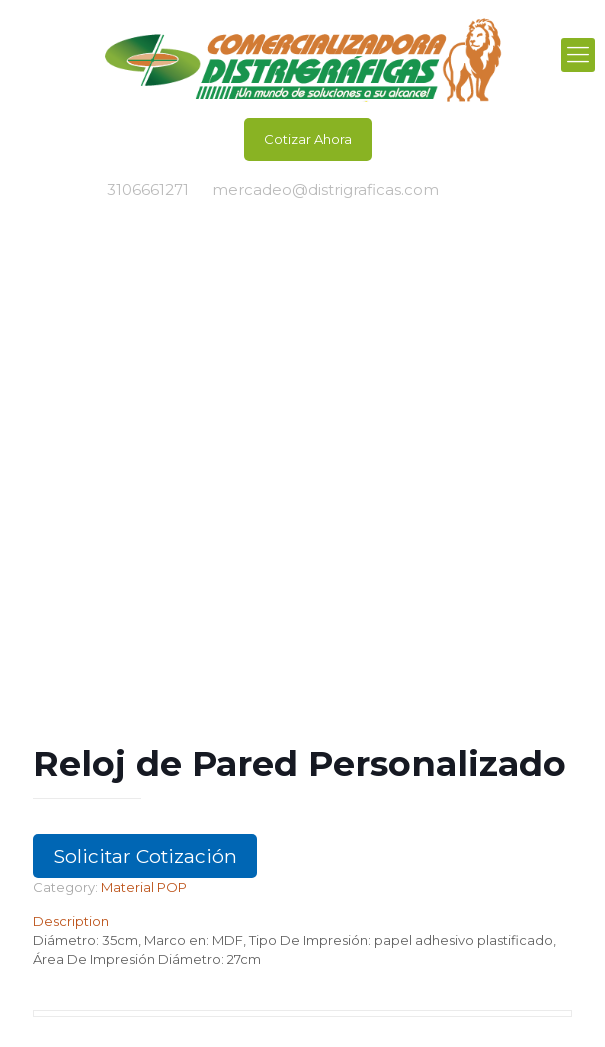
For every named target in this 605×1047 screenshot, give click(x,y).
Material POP (144, 887)
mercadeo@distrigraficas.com (325, 189)
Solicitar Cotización (145, 856)
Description (71, 921)
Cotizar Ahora (308, 139)
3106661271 (148, 189)
